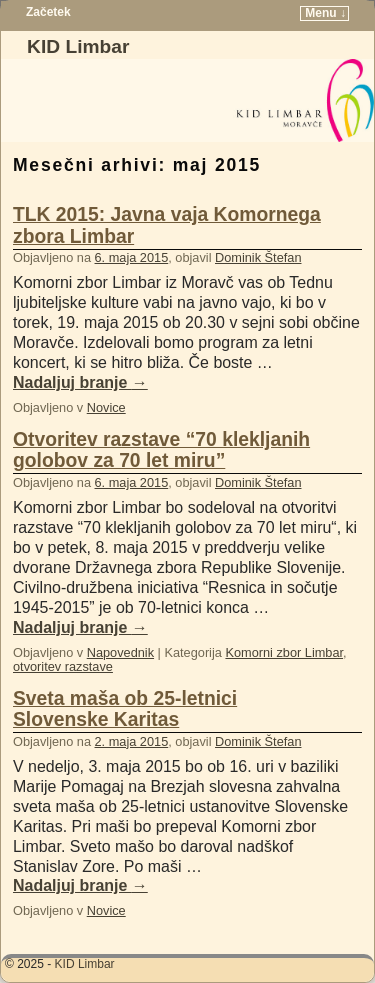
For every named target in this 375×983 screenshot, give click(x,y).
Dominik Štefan (258, 257)
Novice (106, 407)
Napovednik (120, 652)
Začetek (48, 12)
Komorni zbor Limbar (284, 652)
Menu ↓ (325, 13)
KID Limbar (78, 46)
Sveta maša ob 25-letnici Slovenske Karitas (125, 709)
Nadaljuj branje (80, 382)
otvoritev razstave (63, 666)
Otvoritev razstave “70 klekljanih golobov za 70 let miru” (161, 450)
